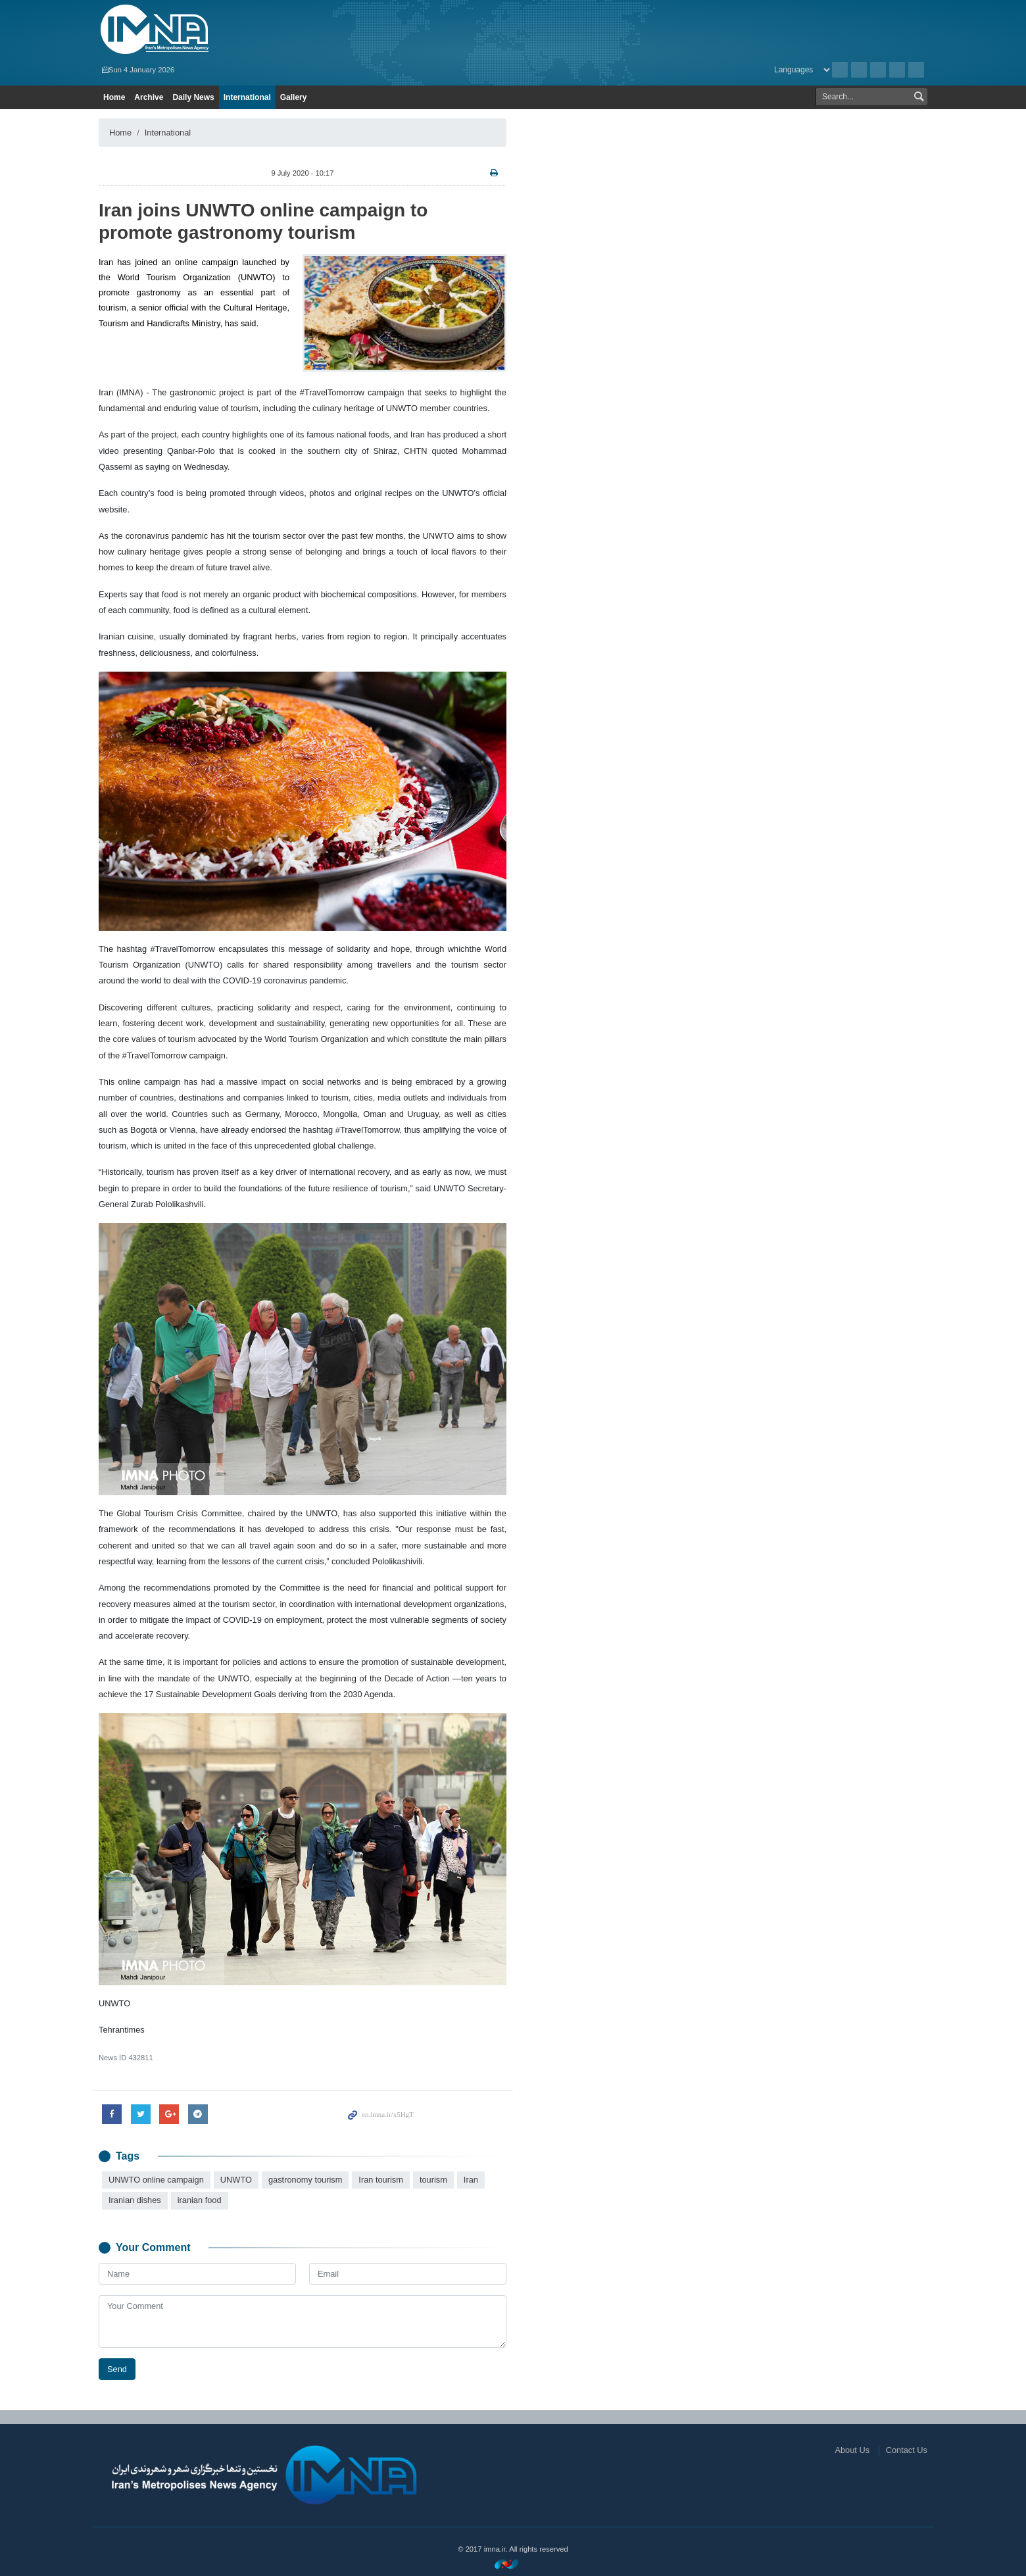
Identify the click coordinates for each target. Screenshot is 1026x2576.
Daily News (193, 97)
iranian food (200, 2200)
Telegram (916, 70)
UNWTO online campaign (156, 2180)
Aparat (897, 70)
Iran (471, 2180)
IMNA (232, 29)
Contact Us (906, 2450)
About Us (852, 2450)
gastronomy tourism (305, 2180)
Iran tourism (380, 2180)
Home (114, 97)
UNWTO (236, 2180)
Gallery (293, 97)
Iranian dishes (135, 2200)
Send (117, 2369)
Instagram (878, 70)
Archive (840, 70)
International (247, 97)
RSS (859, 70)
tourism (433, 2180)
